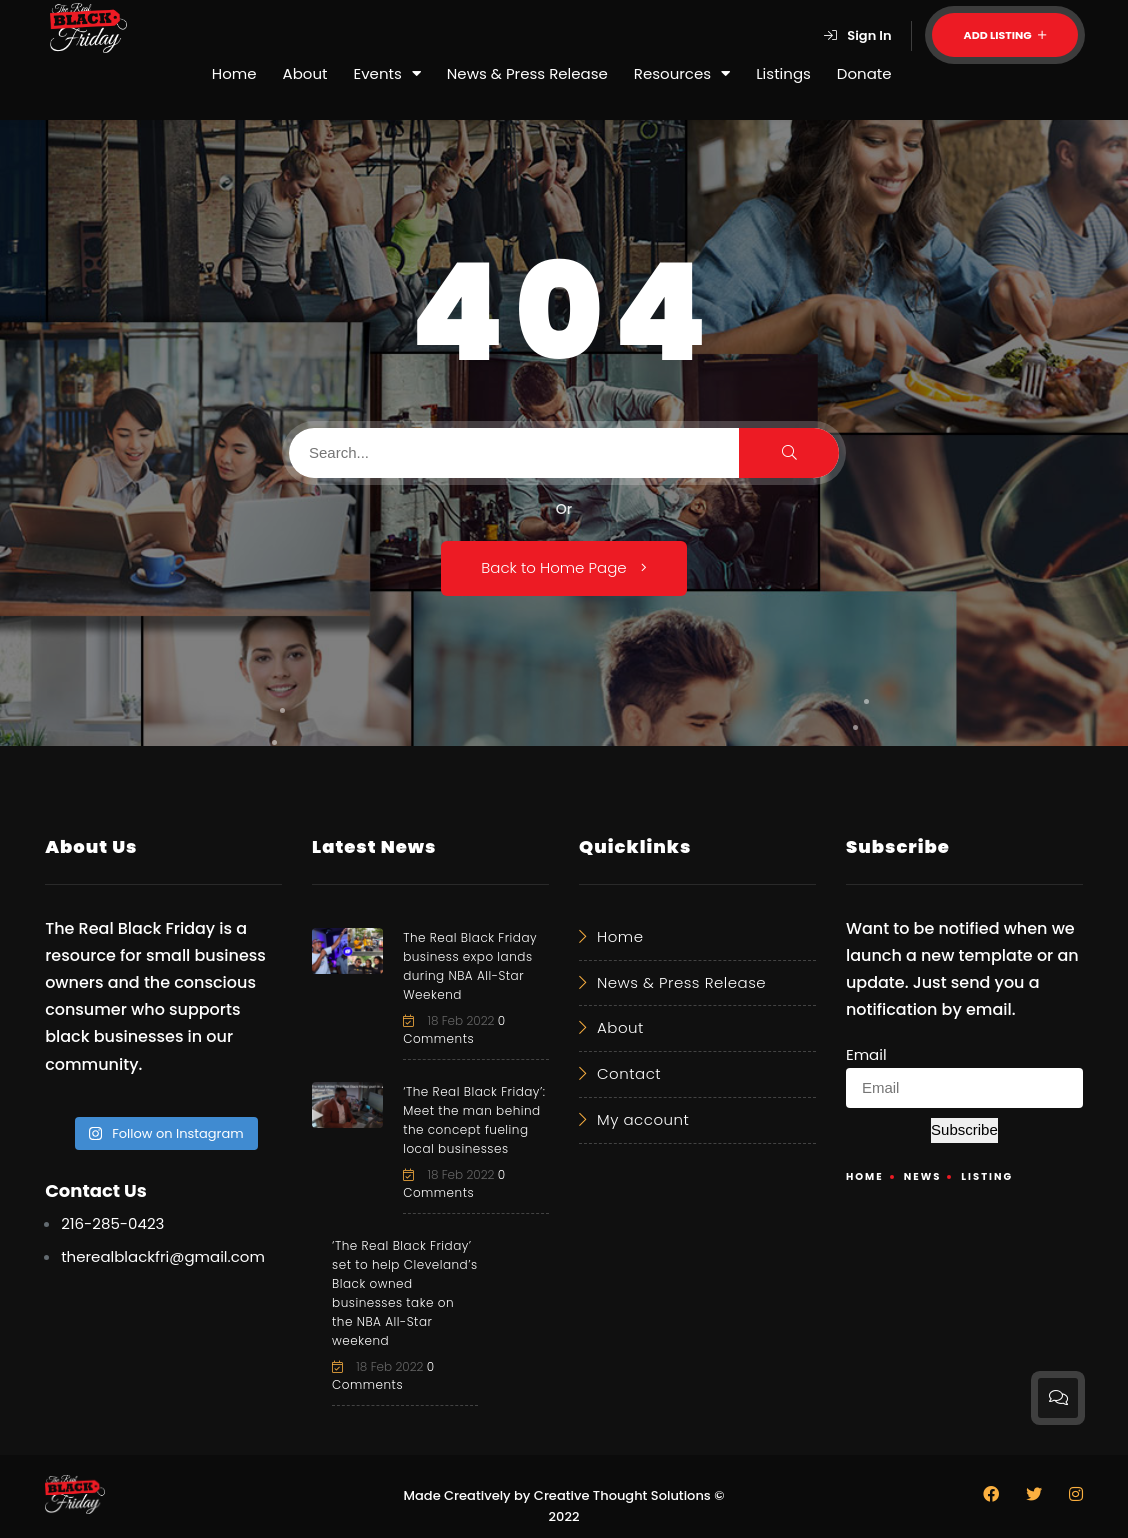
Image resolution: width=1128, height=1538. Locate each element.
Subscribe (964, 1129)
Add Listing (1005, 35)
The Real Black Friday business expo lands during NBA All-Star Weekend (470, 966)
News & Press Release (527, 73)
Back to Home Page (563, 567)
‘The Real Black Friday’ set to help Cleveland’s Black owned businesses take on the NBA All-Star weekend (405, 1293)
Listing (987, 1176)
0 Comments (454, 1029)
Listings (783, 73)
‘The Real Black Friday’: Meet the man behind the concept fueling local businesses (474, 1120)
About (305, 73)
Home (234, 73)
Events (387, 73)
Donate (864, 73)
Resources (682, 73)
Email (866, 1054)
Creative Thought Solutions (622, 1495)
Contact (629, 1073)
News (923, 1176)
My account (643, 1119)
